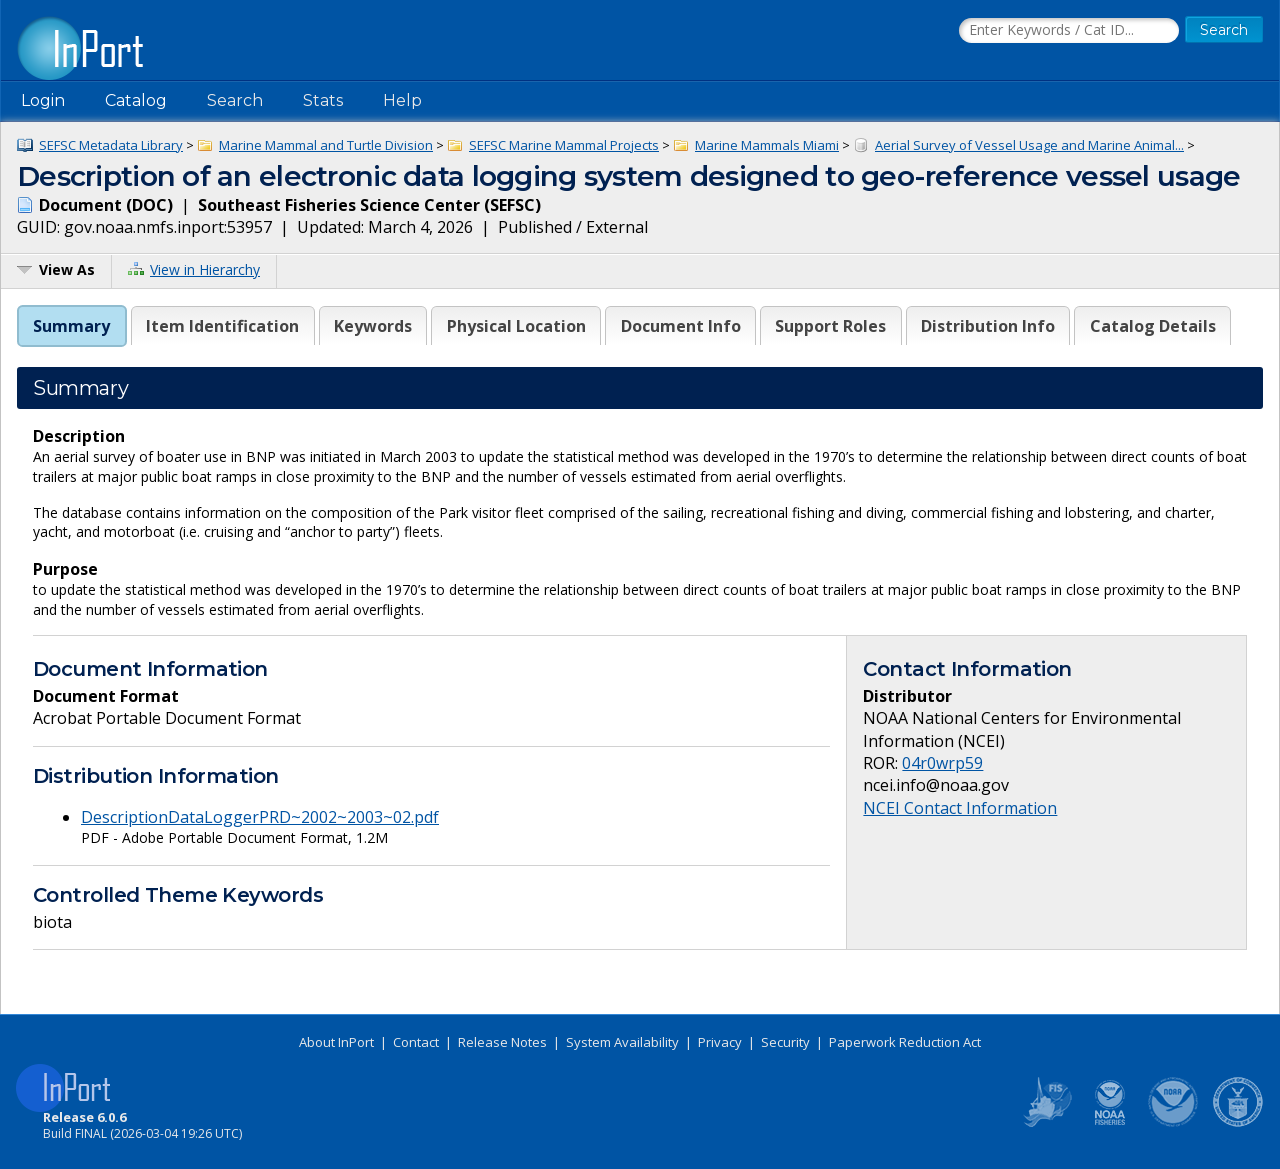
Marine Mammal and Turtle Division (326, 145)
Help (402, 100)
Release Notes (502, 1042)
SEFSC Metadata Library (111, 145)
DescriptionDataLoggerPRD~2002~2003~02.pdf (260, 817)
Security (785, 1042)
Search (235, 100)
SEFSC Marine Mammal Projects (564, 145)
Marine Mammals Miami (767, 145)
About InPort (336, 1042)
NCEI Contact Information (960, 808)
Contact (416, 1042)
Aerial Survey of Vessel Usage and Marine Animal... (1029, 145)
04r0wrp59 (942, 763)
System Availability (622, 1042)
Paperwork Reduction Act (905, 1042)
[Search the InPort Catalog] (1069, 31)
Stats (323, 100)
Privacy (720, 1042)
